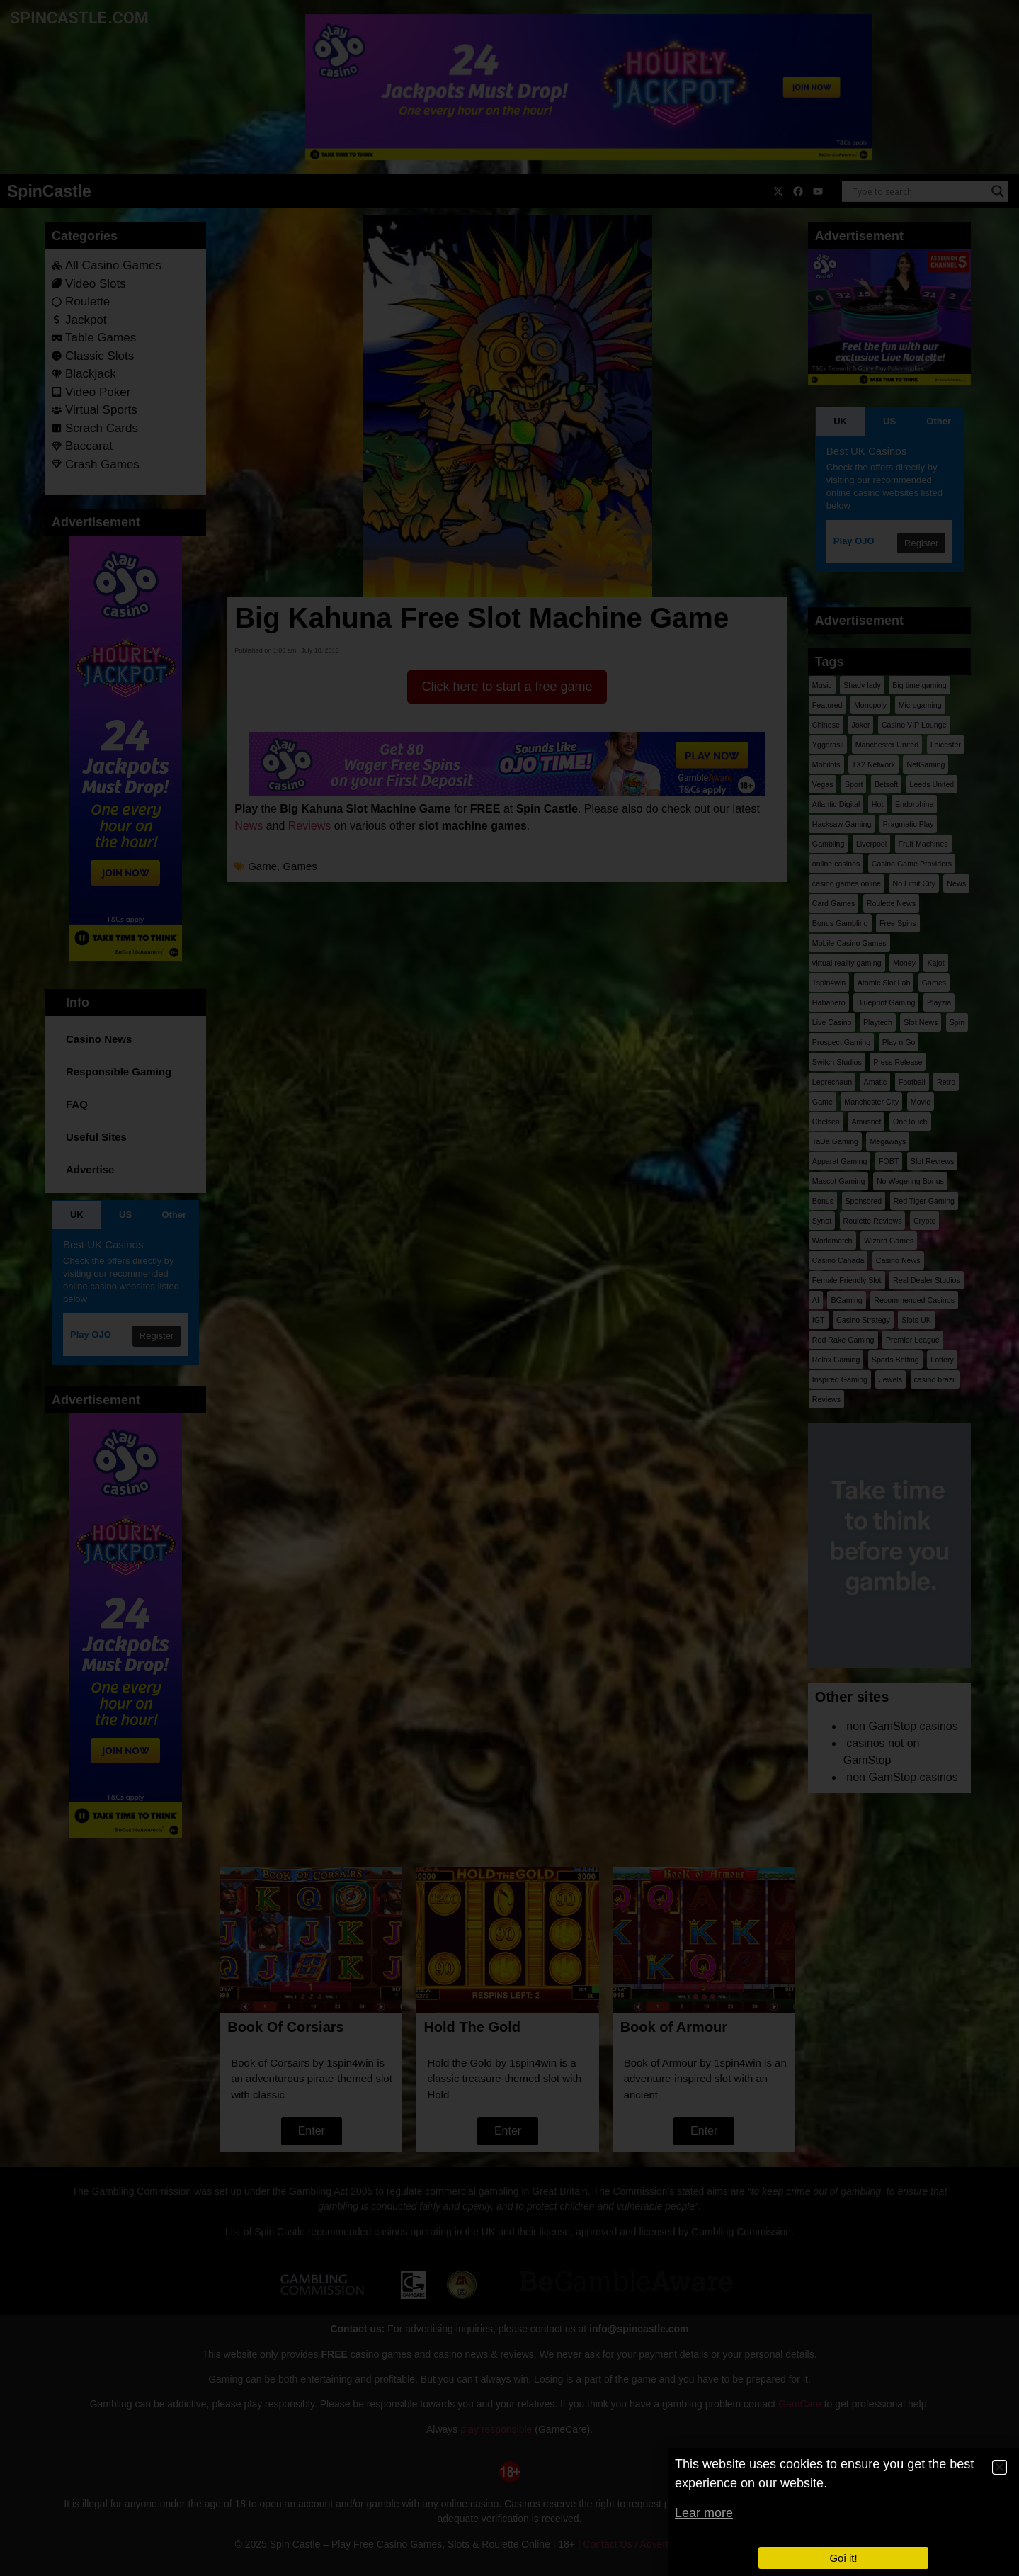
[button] (999, 2467)
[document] (509, 1288)
